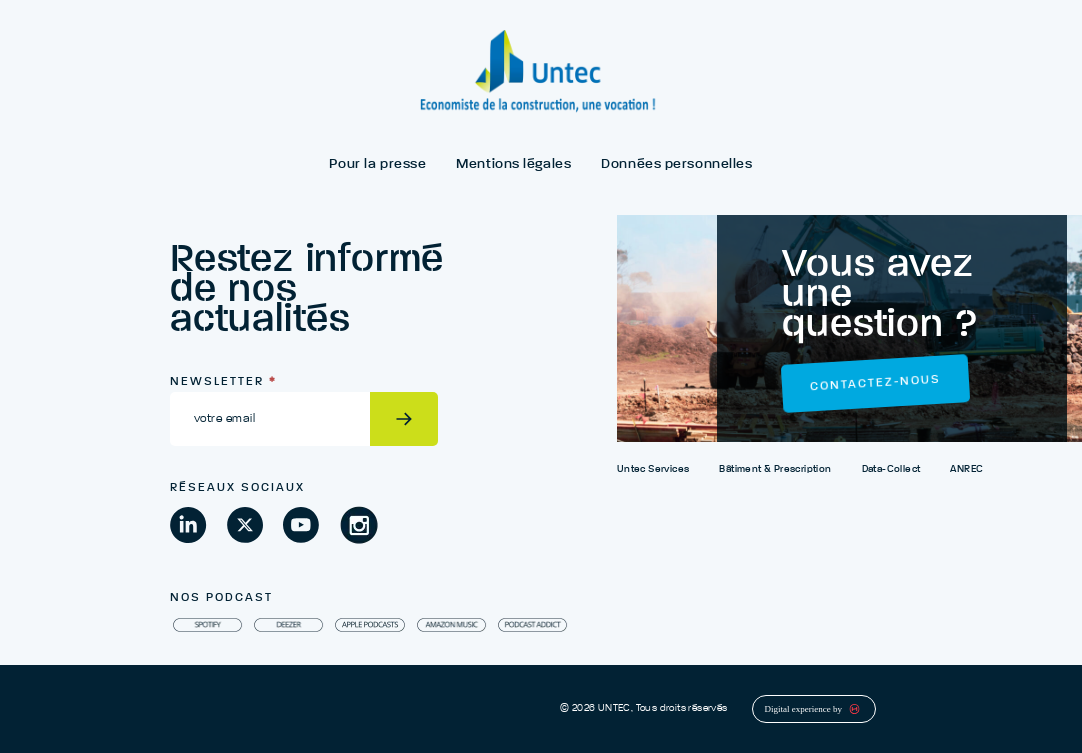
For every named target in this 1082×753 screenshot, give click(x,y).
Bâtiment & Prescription (775, 469)
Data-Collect (891, 469)
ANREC (966, 469)
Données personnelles (676, 164)
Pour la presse (377, 164)
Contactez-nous (875, 384)
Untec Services (653, 469)
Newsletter (223, 382)
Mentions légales (513, 164)
